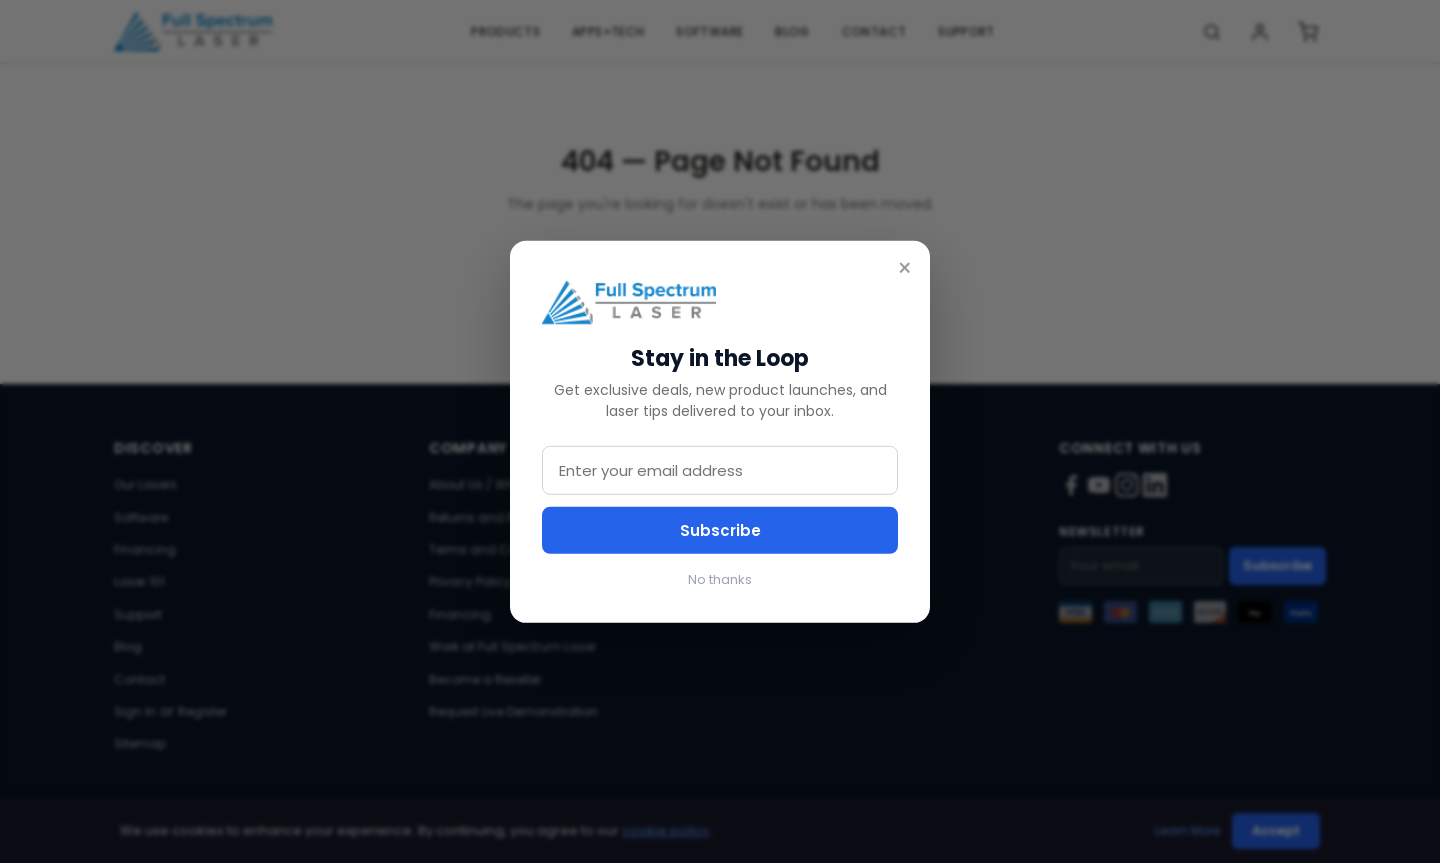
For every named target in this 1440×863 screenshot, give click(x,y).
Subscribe (720, 530)
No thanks (720, 579)
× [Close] (904, 268)
